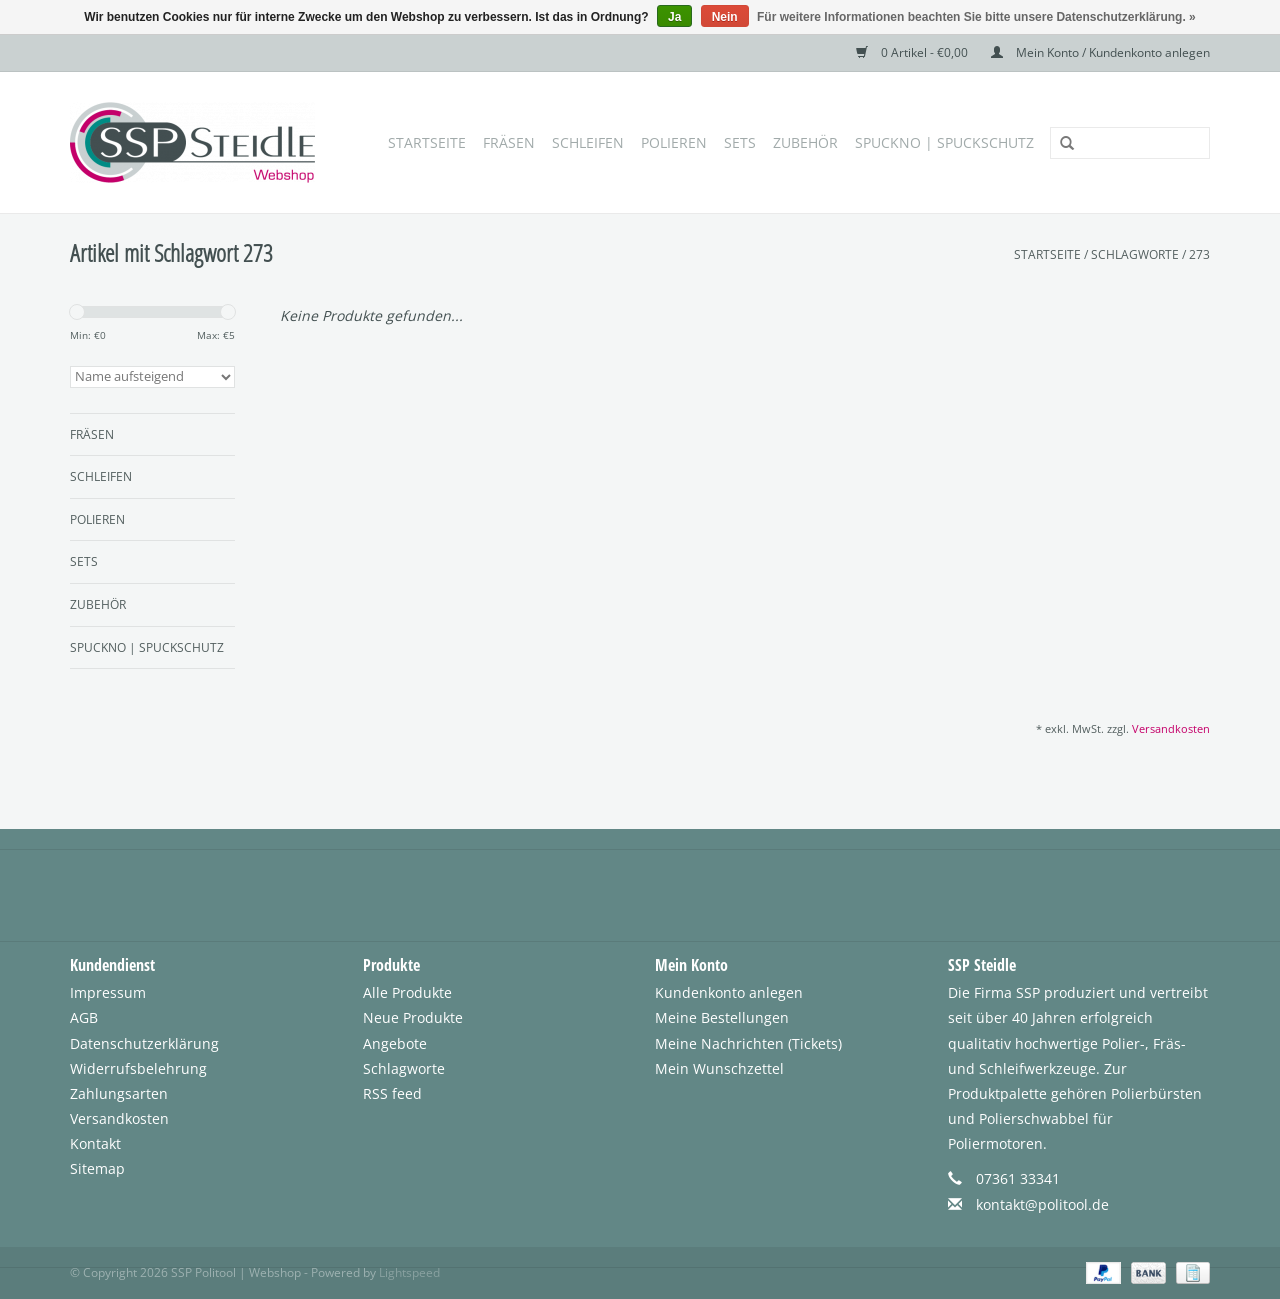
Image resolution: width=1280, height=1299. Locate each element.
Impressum (108, 992)
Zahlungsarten (119, 1093)
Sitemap (97, 1168)
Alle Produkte (407, 992)
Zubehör (805, 142)
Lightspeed (409, 1272)
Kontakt (95, 1143)
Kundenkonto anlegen (729, 992)
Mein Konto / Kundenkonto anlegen (1100, 52)
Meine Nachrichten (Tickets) (748, 1043)
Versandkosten (1171, 728)
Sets (740, 142)
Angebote (395, 1043)
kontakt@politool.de (1042, 1204)
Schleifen (588, 142)
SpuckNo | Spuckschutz (944, 142)
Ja (674, 17)
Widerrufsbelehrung (138, 1068)
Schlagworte (1135, 254)
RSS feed (392, 1093)
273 (1199, 254)
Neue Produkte (413, 1017)
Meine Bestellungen (722, 1017)
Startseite (427, 142)
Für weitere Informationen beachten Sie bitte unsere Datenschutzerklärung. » (976, 17)
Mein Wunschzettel (719, 1068)
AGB (84, 1017)
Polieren (674, 142)
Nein (725, 17)
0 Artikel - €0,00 (913, 52)
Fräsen (509, 142)
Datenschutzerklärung (144, 1043)
